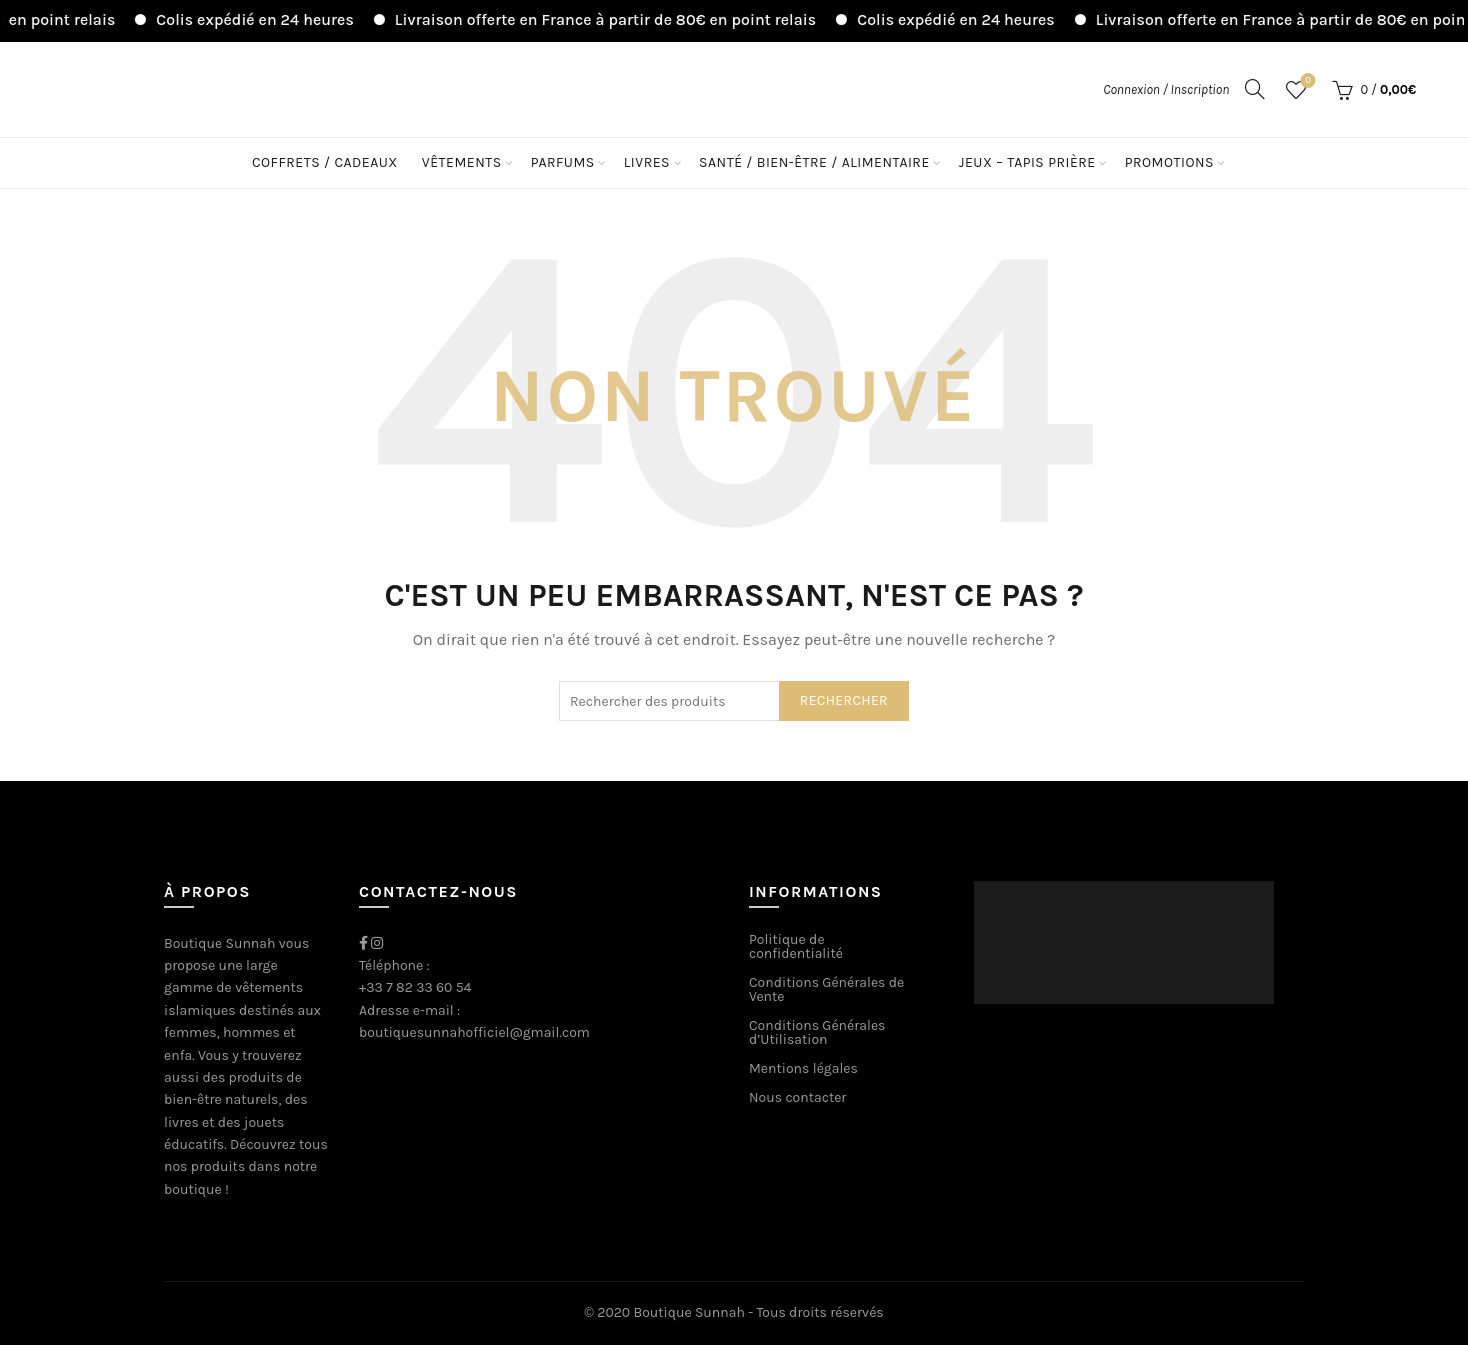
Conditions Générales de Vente (826, 989)
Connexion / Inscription (1166, 89)
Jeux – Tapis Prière (1027, 162)
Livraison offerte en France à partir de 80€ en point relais (626, 19)
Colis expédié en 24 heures (276, 19)
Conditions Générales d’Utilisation (817, 1032)
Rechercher (844, 700)
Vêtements (462, 162)
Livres (647, 162)
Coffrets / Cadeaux (325, 162)
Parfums (563, 162)
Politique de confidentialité (796, 946)
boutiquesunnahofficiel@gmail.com (474, 1032)
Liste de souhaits (1306, 81)
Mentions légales (803, 1068)
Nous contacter (797, 1097)
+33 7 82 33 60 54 (415, 987)
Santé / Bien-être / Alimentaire (814, 162)
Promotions (1169, 162)
